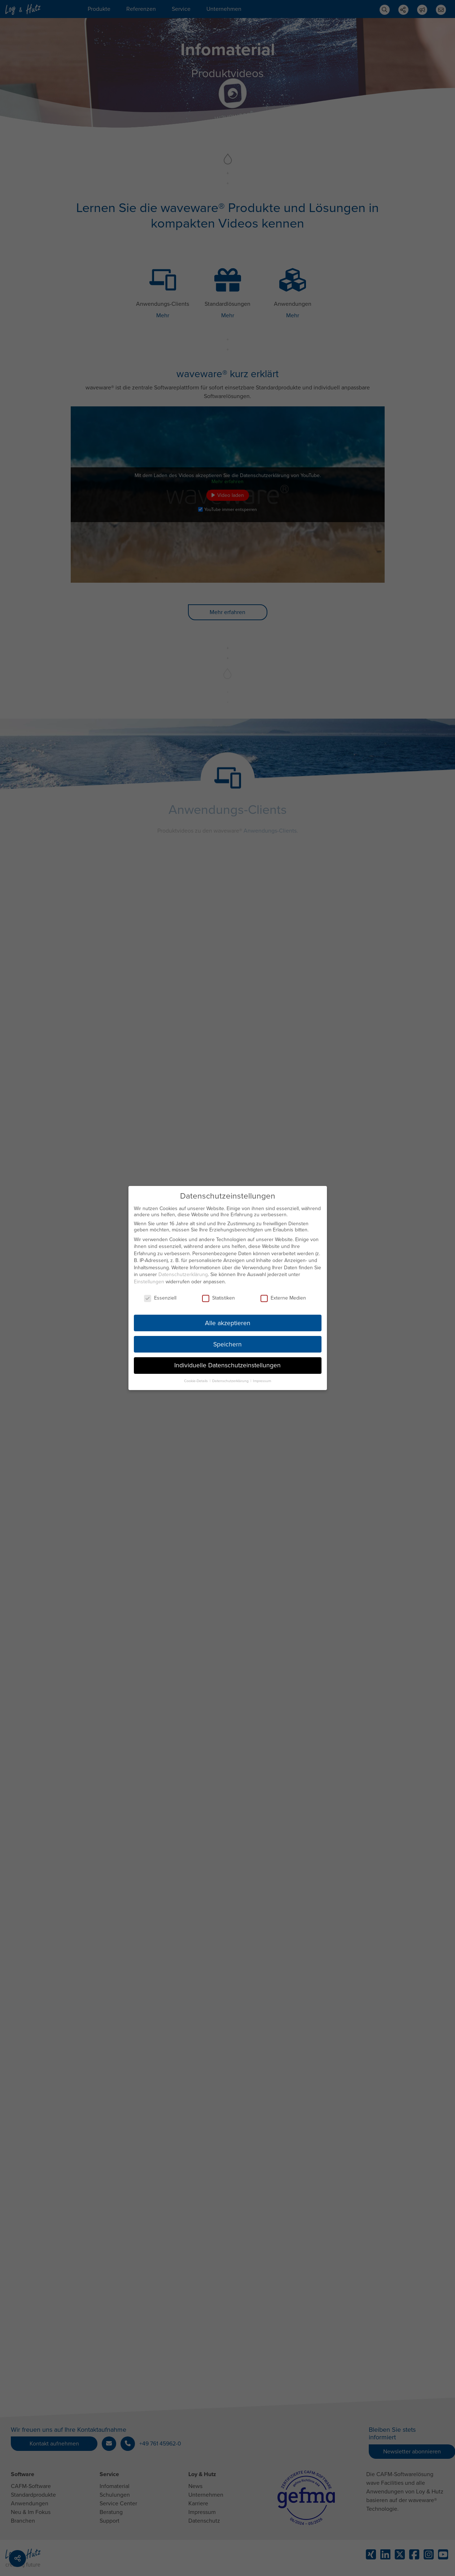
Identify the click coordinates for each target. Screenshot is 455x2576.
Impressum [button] (262, 1379)
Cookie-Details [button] (196, 1379)
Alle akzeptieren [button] (227, 1321)
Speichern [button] (227, 1342)
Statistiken (218, 1296)
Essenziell (160, 1296)
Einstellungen (149, 1280)
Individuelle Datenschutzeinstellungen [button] (227, 1364)
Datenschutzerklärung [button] (231, 1379)
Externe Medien (283, 1296)
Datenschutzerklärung (183, 1273)
